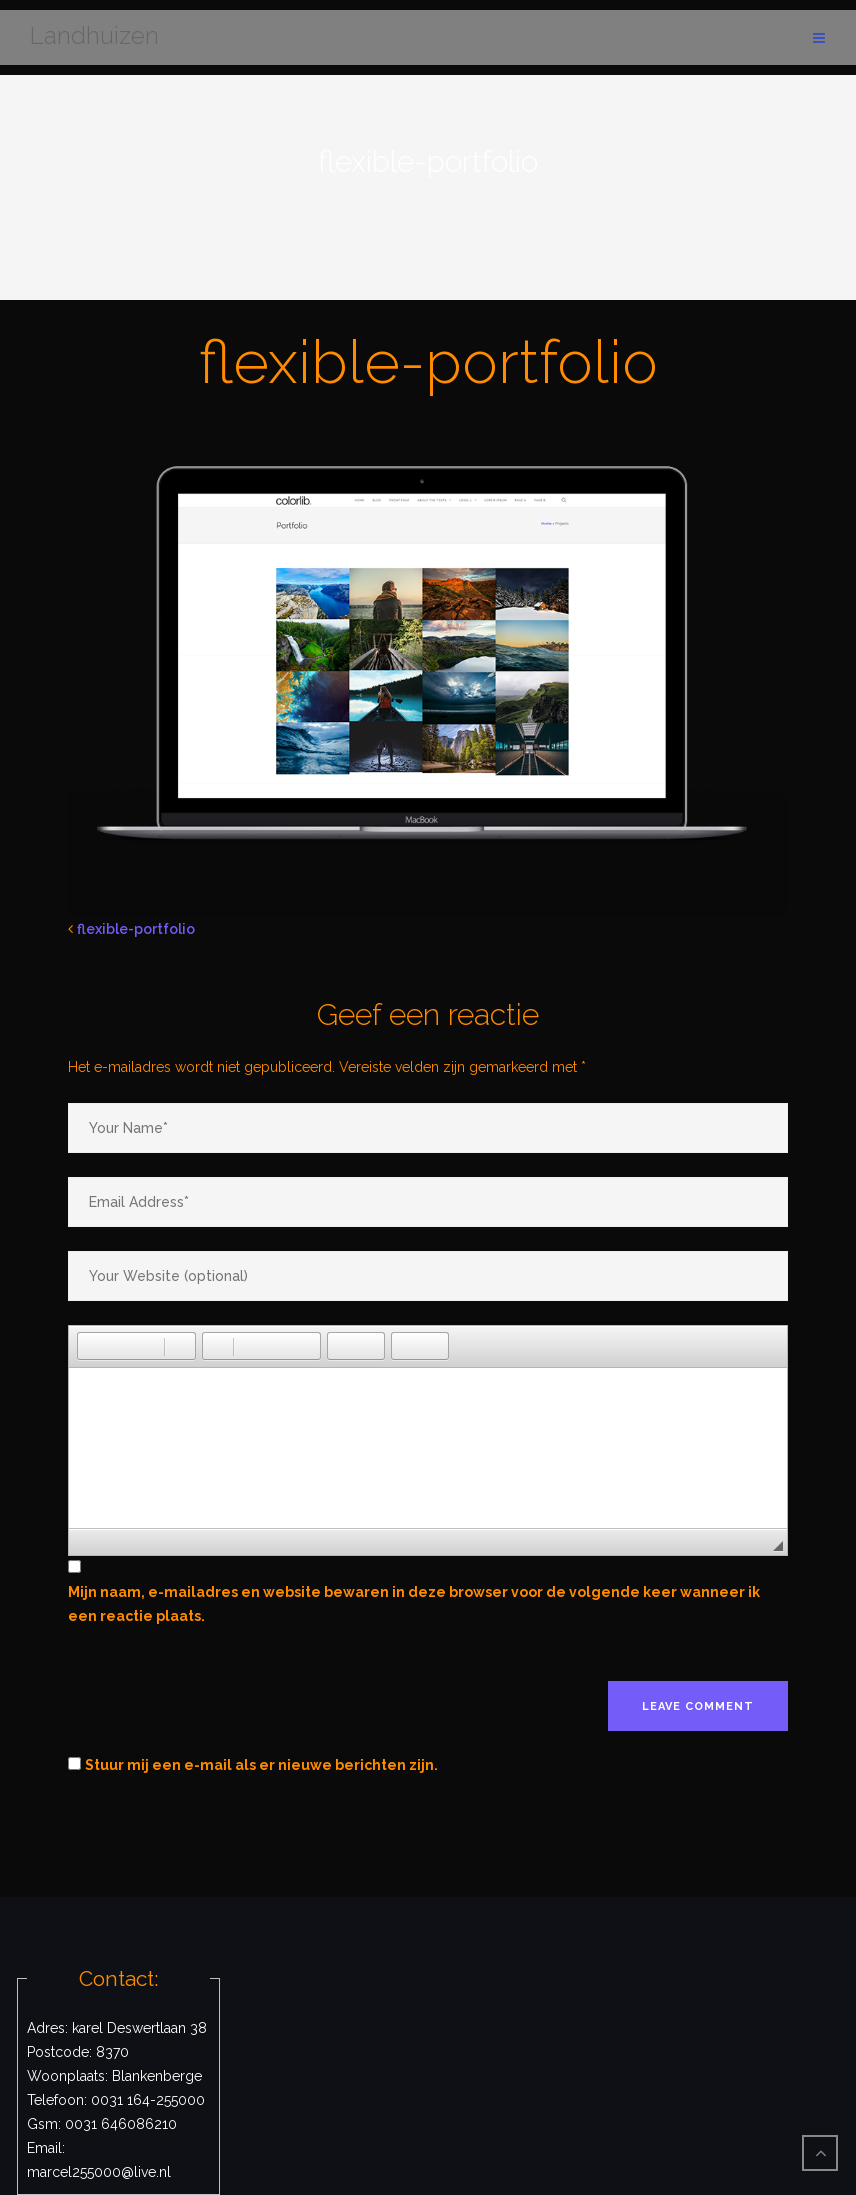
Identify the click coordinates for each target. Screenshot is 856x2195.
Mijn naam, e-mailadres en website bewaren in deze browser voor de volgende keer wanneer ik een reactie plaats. (414, 1604)
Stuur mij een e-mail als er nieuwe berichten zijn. (261, 1765)
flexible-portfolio (136, 929)
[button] (92, 1346)
